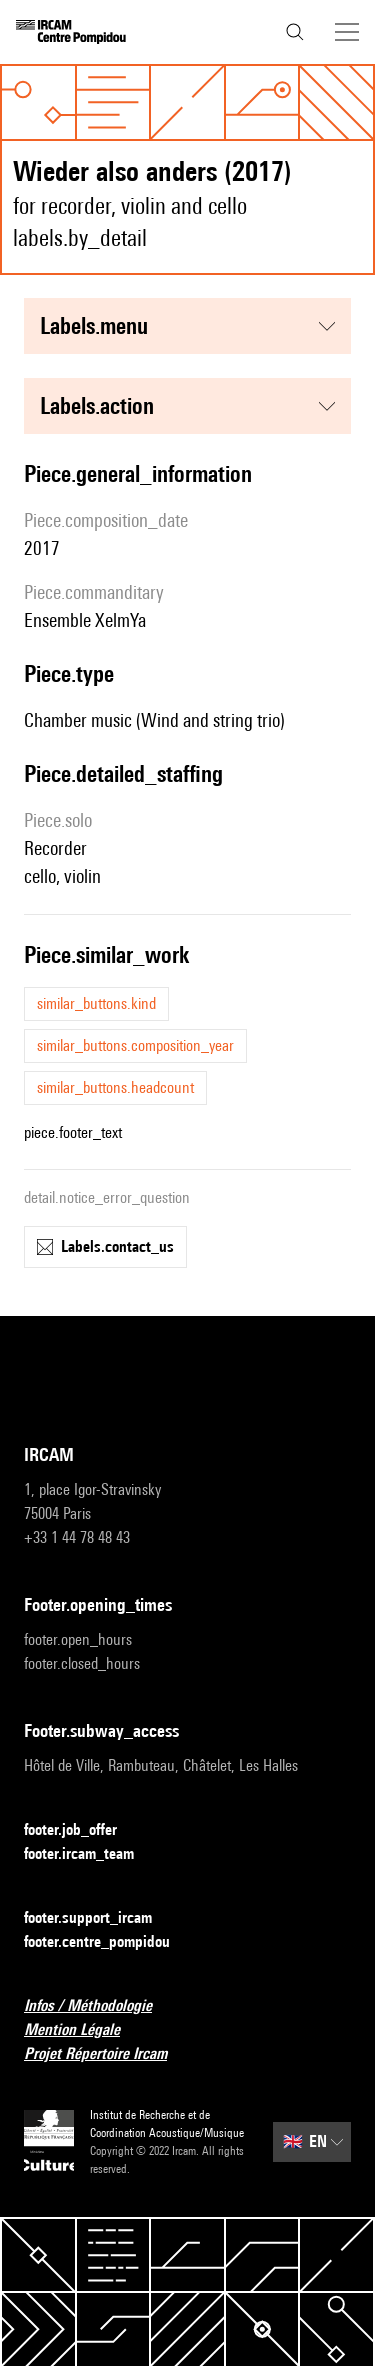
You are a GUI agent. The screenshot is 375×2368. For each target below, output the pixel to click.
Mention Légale (84, 2030)
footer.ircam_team (91, 1854)
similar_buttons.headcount (115, 1087)
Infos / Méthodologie (100, 2006)
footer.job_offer (82, 1830)
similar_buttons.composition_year (135, 1045)
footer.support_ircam (100, 1918)
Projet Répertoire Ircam (107, 2054)
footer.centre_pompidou (109, 1942)
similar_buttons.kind (96, 1003)
